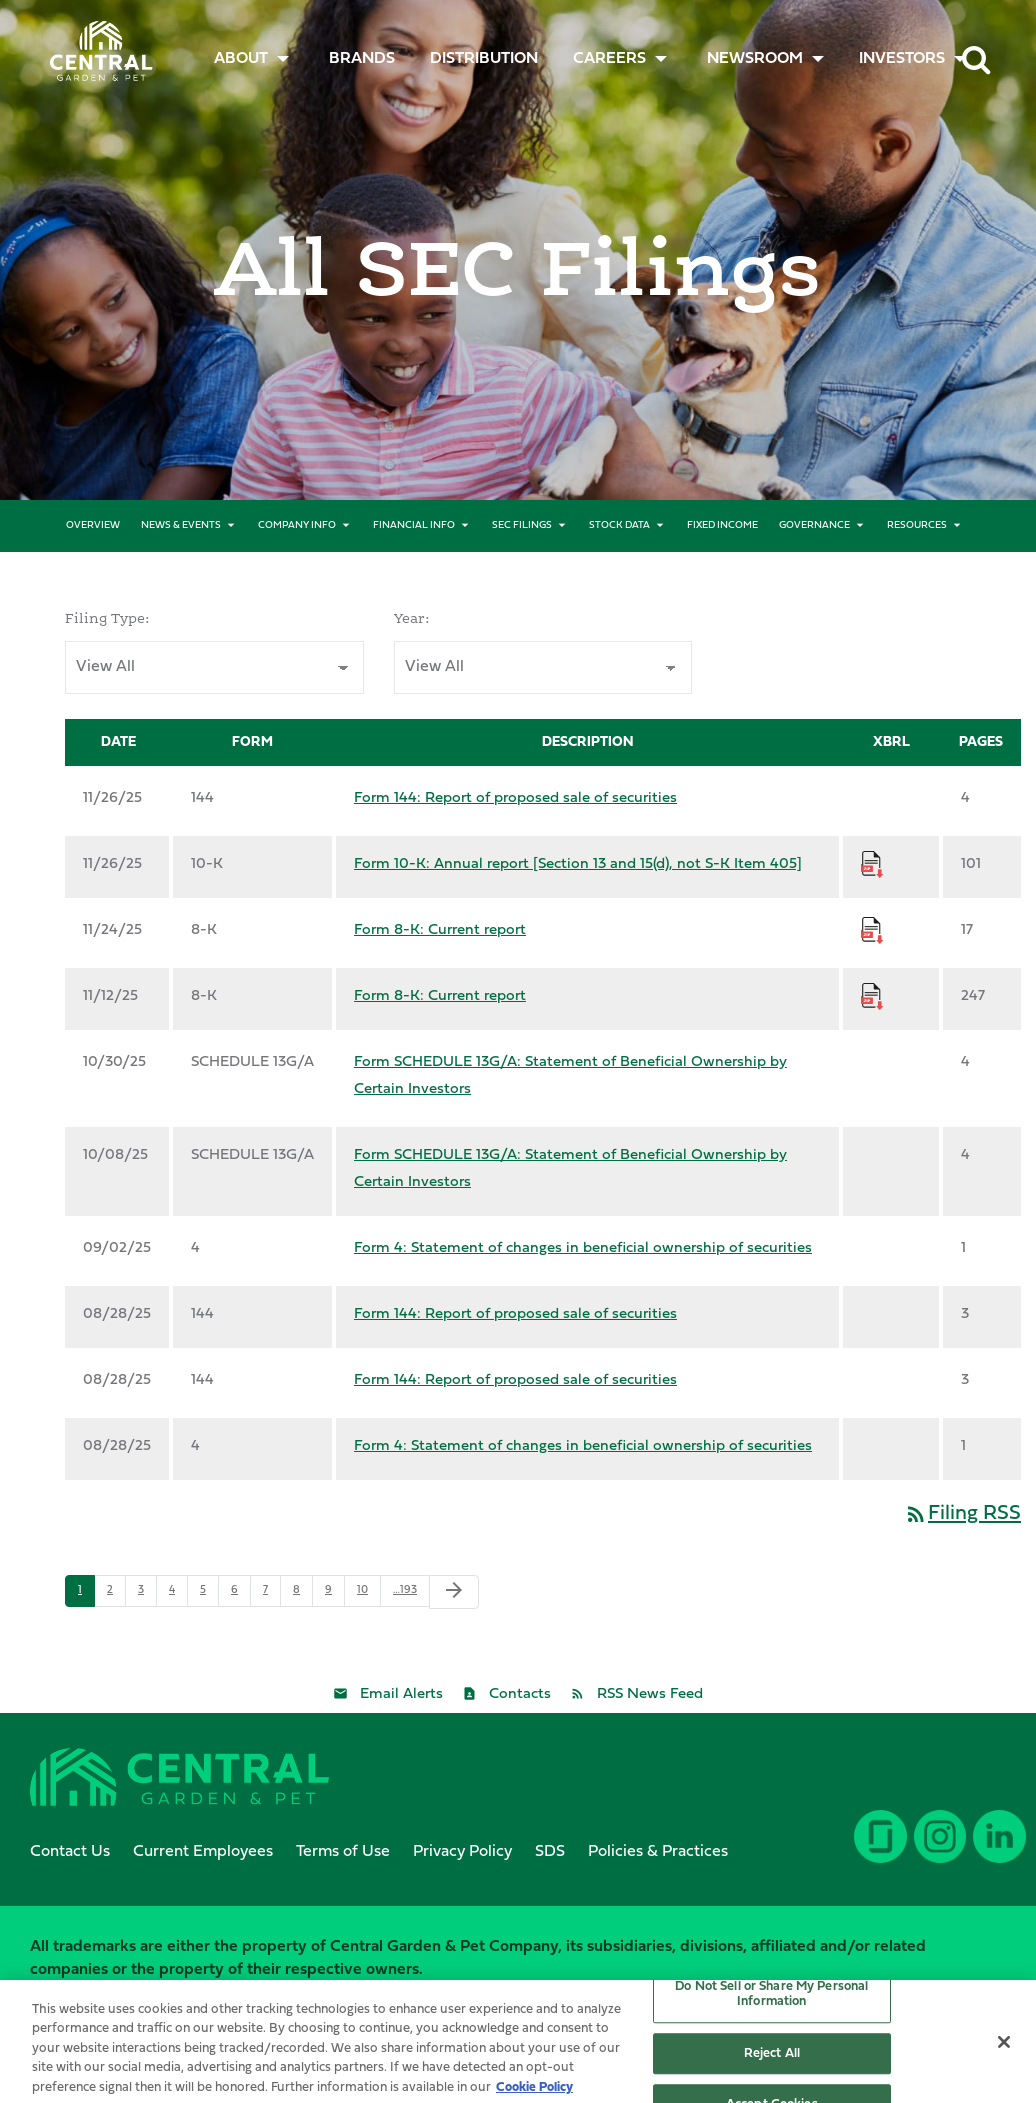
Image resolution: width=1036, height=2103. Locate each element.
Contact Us (70, 1852)
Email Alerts (401, 1694)
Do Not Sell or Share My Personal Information (771, 2009)
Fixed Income (722, 525)
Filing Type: (107, 619)
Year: (412, 619)
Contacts (520, 1694)
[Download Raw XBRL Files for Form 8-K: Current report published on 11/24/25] (872, 930)
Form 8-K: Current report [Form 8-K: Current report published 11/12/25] (440, 996)
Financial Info (414, 525)
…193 (405, 1590)
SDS (550, 1852)
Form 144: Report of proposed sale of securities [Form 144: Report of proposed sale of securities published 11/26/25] (515, 798)
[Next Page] (454, 1592)
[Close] (1004, 2057)
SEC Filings (522, 525)
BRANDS (362, 59)
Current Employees (203, 1852)
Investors (902, 59)
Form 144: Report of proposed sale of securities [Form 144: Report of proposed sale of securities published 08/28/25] (515, 1314)
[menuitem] (362, 59)
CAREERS (609, 59)
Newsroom (755, 59)
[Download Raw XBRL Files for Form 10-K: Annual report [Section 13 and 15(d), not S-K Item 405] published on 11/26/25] (872, 864)
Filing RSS (962, 1513)
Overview (93, 525)
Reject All (772, 2068)
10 (362, 1590)
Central (94, 45)
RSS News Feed (650, 1694)
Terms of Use (343, 1852)
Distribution (484, 59)
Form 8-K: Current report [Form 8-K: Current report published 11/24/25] (440, 930)
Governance (814, 525)
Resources (917, 525)
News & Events (181, 525)
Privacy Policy (462, 1852)
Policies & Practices (658, 1852)
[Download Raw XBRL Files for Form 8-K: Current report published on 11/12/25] (872, 996)
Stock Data (619, 525)
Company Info (297, 525)
